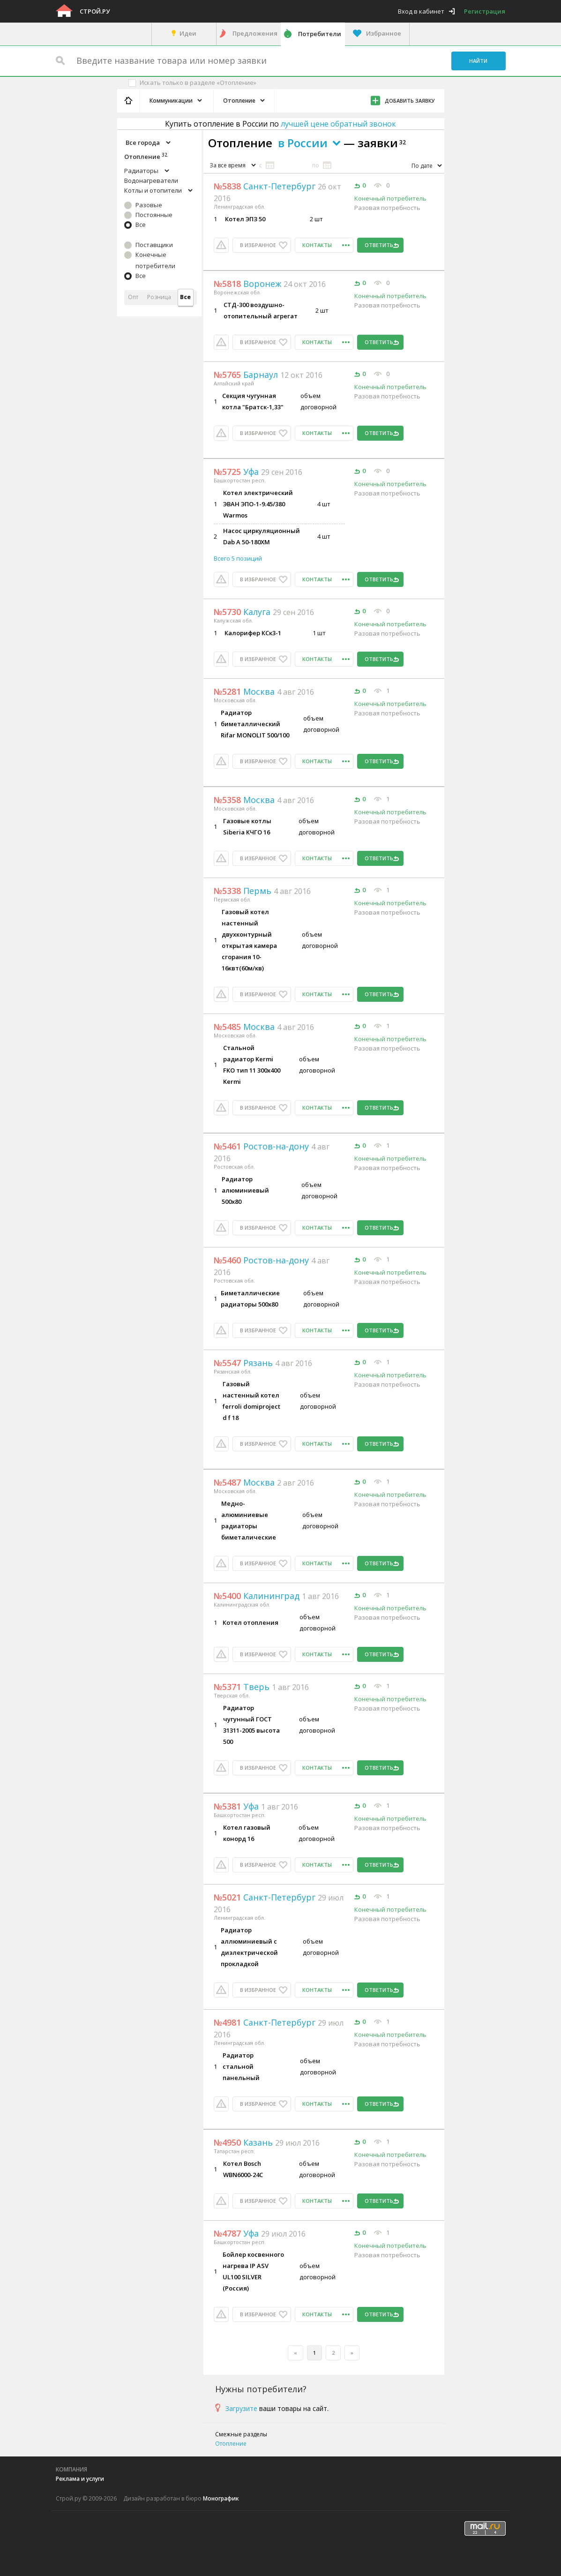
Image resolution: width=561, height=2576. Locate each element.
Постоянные (153, 214)
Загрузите (241, 2408)
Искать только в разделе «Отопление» (198, 82)
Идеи (188, 33)
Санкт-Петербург (266, 186)
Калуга (243, 611)
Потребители (319, 34)
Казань (244, 2142)
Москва (245, 691)
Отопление (231, 2444)
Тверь (243, 1686)
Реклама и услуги (80, 2479)
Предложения (254, 33)
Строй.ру (95, 11)
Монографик (221, 2498)
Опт (133, 297)
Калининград (258, 1595)
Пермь (244, 890)
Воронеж (249, 283)
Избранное (383, 33)
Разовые (148, 205)
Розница (159, 297)
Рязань (244, 1362)
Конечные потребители (155, 260)
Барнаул (247, 374)
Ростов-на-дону (262, 1146)
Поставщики (154, 244)
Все (140, 224)
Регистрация (484, 11)
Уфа (237, 471)
